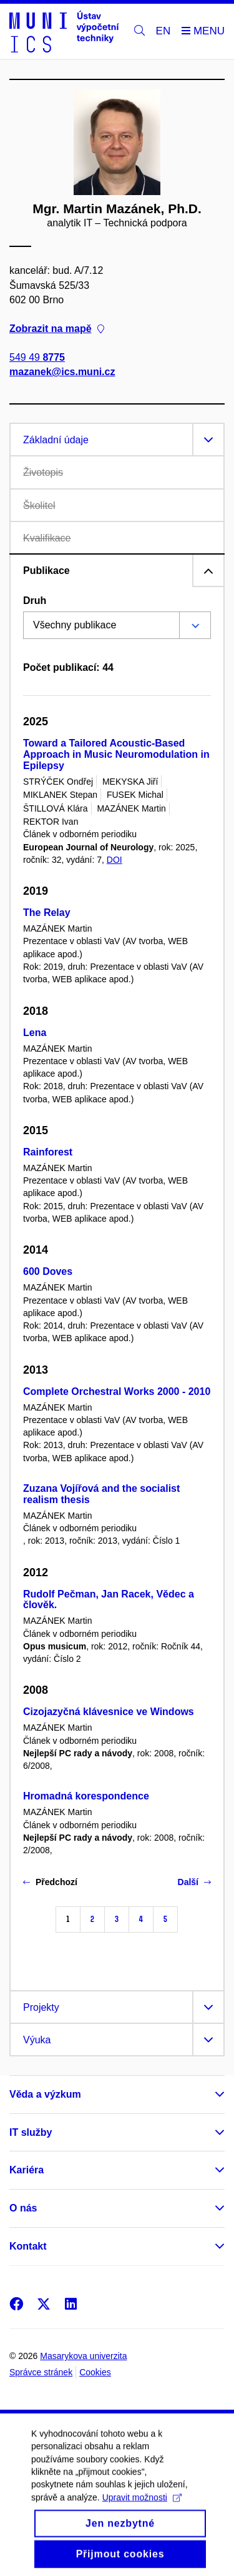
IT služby (30, 2132)
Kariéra (26, 2170)
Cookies (95, 2372)
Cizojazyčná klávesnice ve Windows (108, 1711)
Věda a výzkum (45, 2094)
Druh (34, 600)
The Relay (47, 912)
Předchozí (50, 1882)
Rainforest (47, 1152)
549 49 (37, 357)
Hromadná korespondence (86, 1796)
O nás (23, 2208)
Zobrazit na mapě (56, 328)
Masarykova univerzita (83, 2356)
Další (194, 1882)
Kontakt (28, 2246)
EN (163, 31)
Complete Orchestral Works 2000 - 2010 (116, 1391)
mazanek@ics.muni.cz (62, 371)
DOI (114, 860)
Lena (34, 1032)
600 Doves (47, 1271)
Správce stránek (40, 2372)
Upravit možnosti (142, 2509)
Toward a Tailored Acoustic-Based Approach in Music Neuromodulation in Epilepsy (116, 754)
